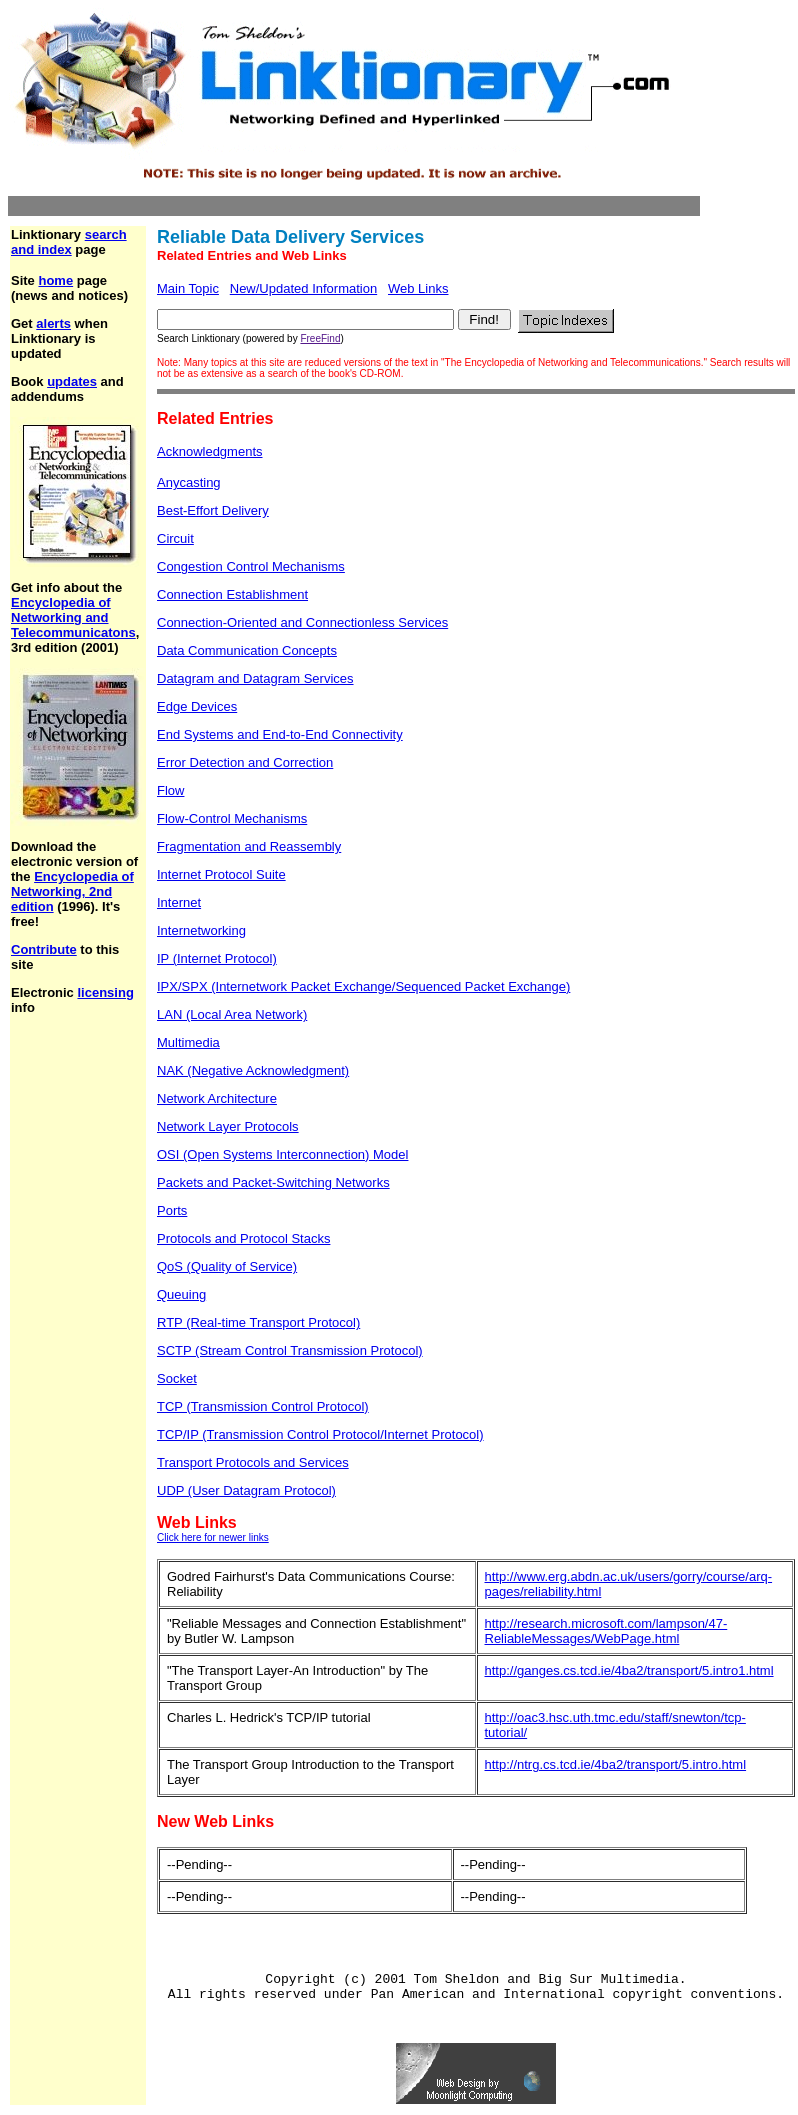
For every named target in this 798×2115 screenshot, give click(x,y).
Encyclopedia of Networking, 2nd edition (72, 891)
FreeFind (320, 338)
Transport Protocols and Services (253, 1462)
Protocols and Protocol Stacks (243, 1238)
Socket (177, 1378)
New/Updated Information (303, 288)
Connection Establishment (232, 594)
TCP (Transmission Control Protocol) (263, 1406)
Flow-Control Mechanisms (232, 818)
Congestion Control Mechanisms (251, 566)
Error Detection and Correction (245, 762)
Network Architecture (217, 1098)
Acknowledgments (210, 451)
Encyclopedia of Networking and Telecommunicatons (73, 617)
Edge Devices (197, 706)
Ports (172, 1210)
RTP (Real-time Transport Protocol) (258, 1322)
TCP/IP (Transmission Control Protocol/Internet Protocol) (320, 1434)
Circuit (175, 538)
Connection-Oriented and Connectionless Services (302, 622)
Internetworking (201, 930)
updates (72, 381)
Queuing (181, 1294)
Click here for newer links (213, 1537)
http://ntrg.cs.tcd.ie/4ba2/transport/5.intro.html (616, 1764)
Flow (170, 790)
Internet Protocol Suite (221, 874)
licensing (105, 992)
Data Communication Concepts (247, 650)
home (55, 280)
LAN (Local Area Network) (232, 1014)
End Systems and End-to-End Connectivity (280, 734)
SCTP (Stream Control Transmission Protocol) (290, 1350)
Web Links (418, 288)
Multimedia (188, 1042)
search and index (69, 242)
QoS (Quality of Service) (227, 1266)
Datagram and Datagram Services (255, 678)
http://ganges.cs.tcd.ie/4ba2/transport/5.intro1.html (629, 1670)
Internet (179, 902)
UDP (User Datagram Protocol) (246, 1490)
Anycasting (189, 482)
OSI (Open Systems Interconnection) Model (282, 1154)
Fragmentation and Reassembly (249, 846)
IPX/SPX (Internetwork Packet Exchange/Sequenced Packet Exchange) (363, 986)
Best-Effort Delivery (213, 510)
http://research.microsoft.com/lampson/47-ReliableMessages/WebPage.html (606, 1631)
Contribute (44, 949)
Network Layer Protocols (228, 1126)
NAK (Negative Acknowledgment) (253, 1070)
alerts (53, 323)
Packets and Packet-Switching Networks (273, 1182)
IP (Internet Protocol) (217, 958)
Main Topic (188, 288)
